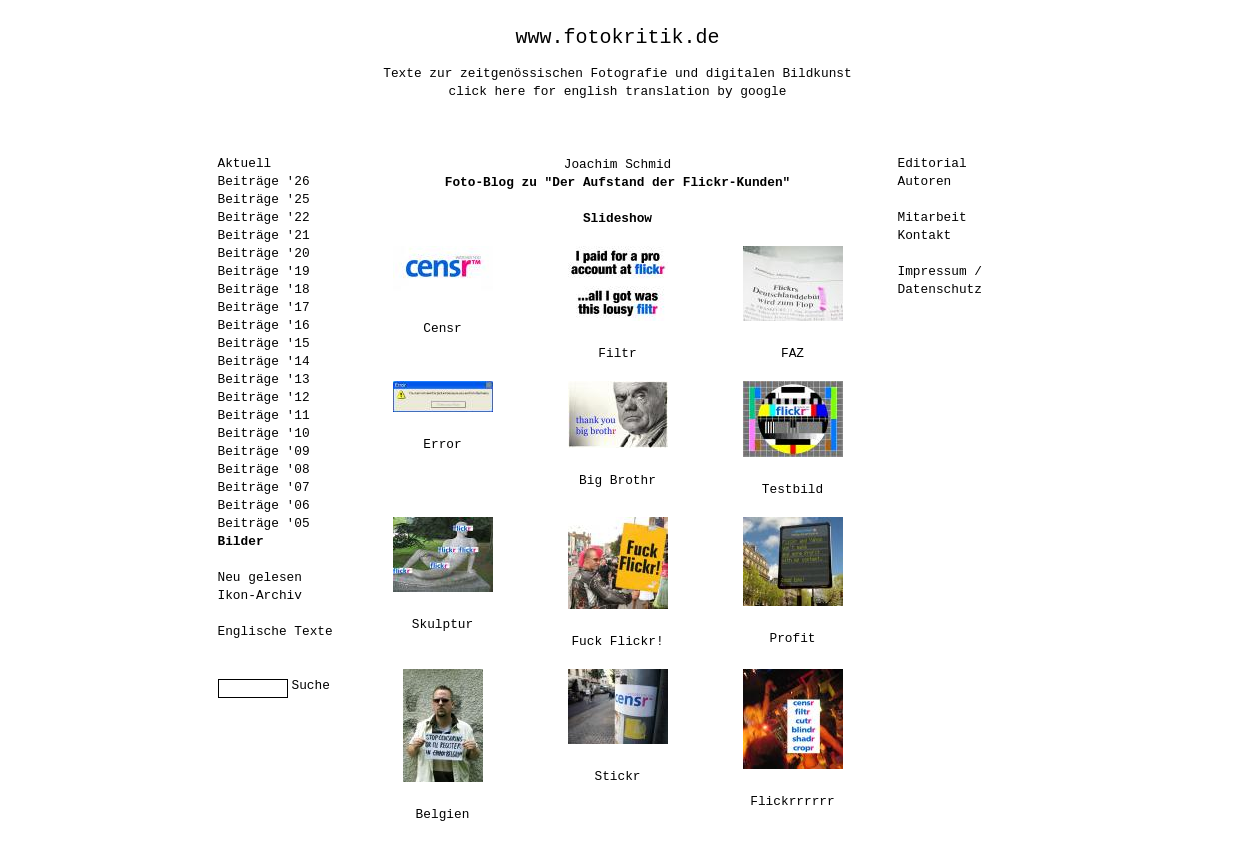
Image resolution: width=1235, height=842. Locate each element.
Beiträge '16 (264, 325)
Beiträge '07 (264, 487)
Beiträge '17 (264, 307)
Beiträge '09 (264, 451)
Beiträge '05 (264, 523)
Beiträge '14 (264, 361)
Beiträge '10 (264, 433)
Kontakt (925, 235)
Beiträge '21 (264, 235)
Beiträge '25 (264, 199)
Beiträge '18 (264, 289)
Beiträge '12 (264, 397)
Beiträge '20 (264, 253)
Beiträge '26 (264, 181)
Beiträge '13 (264, 379)
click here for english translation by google (618, 91)
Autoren (925, 181)
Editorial (932, 163)
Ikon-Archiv (260, 595)
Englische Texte (275, 631)
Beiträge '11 (264, 415)
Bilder (241, 541)
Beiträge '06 (264, 505)
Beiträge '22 (264, 217)
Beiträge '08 (264, 469)
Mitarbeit (932, 217)
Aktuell (245, 163)
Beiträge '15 (264, 343)
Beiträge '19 (264, 271)
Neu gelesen (260, 577)
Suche (311, 685)
